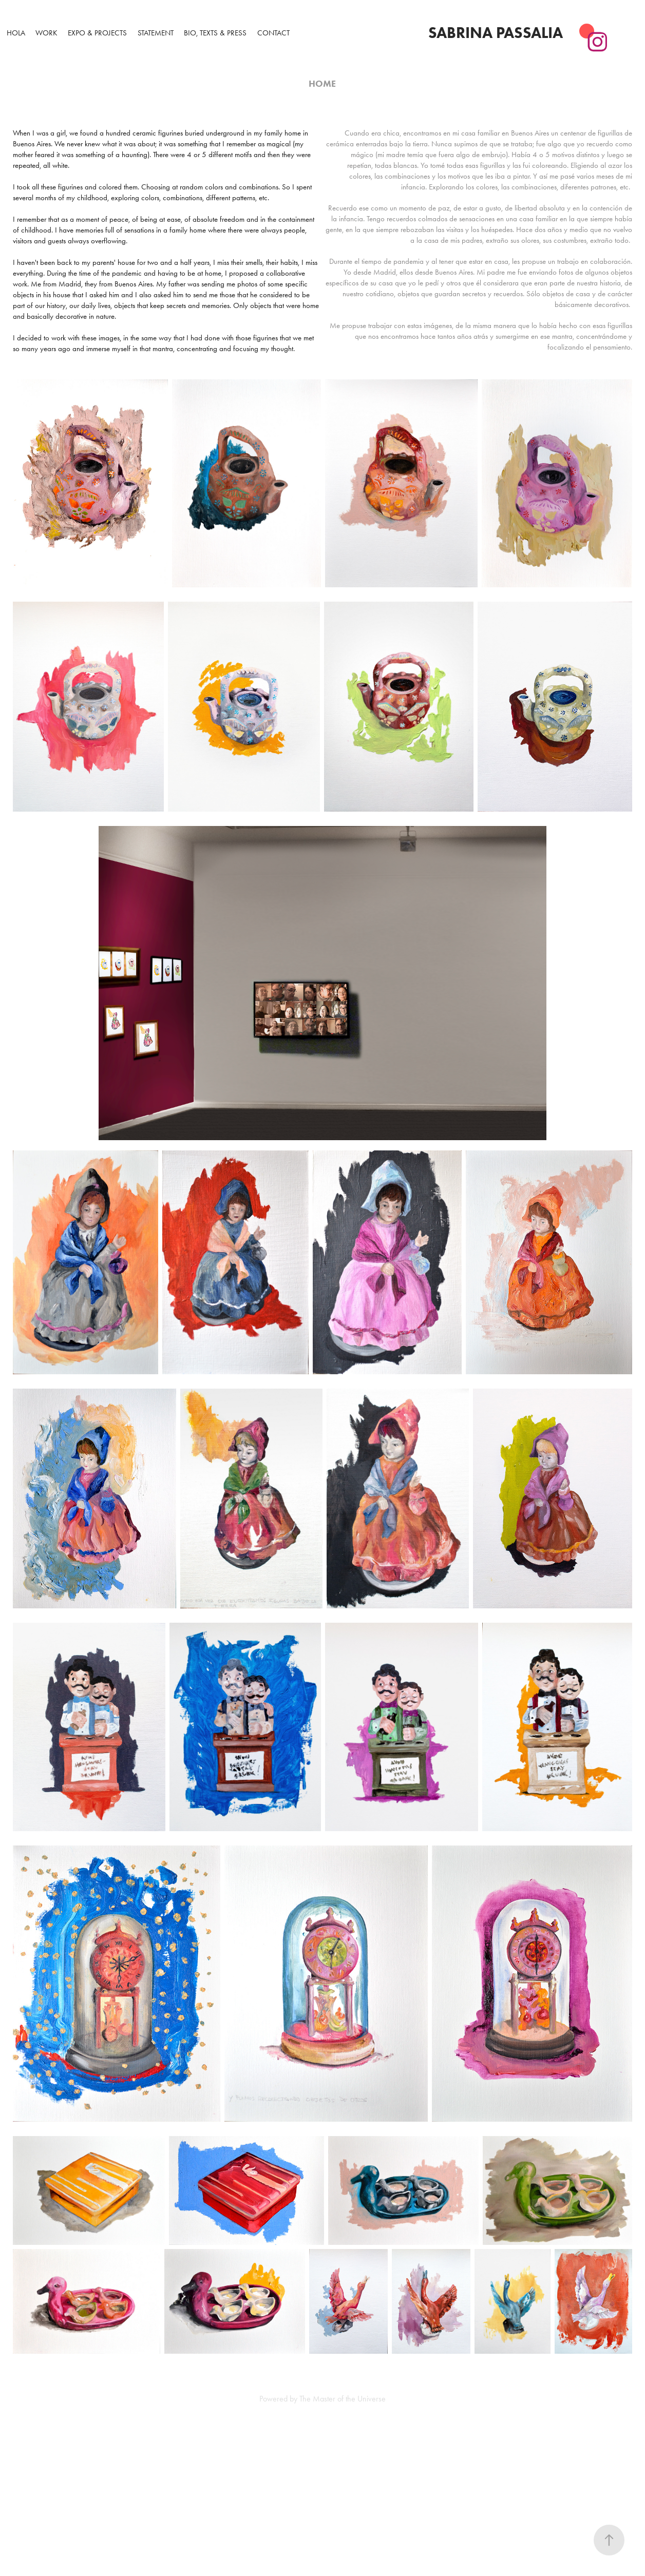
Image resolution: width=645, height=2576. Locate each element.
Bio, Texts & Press (215, 32)
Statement (156, 32)
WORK (46, 32)
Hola (16, 32)
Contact (273, 32)
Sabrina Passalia (495, 32)
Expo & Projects (97, 32)
